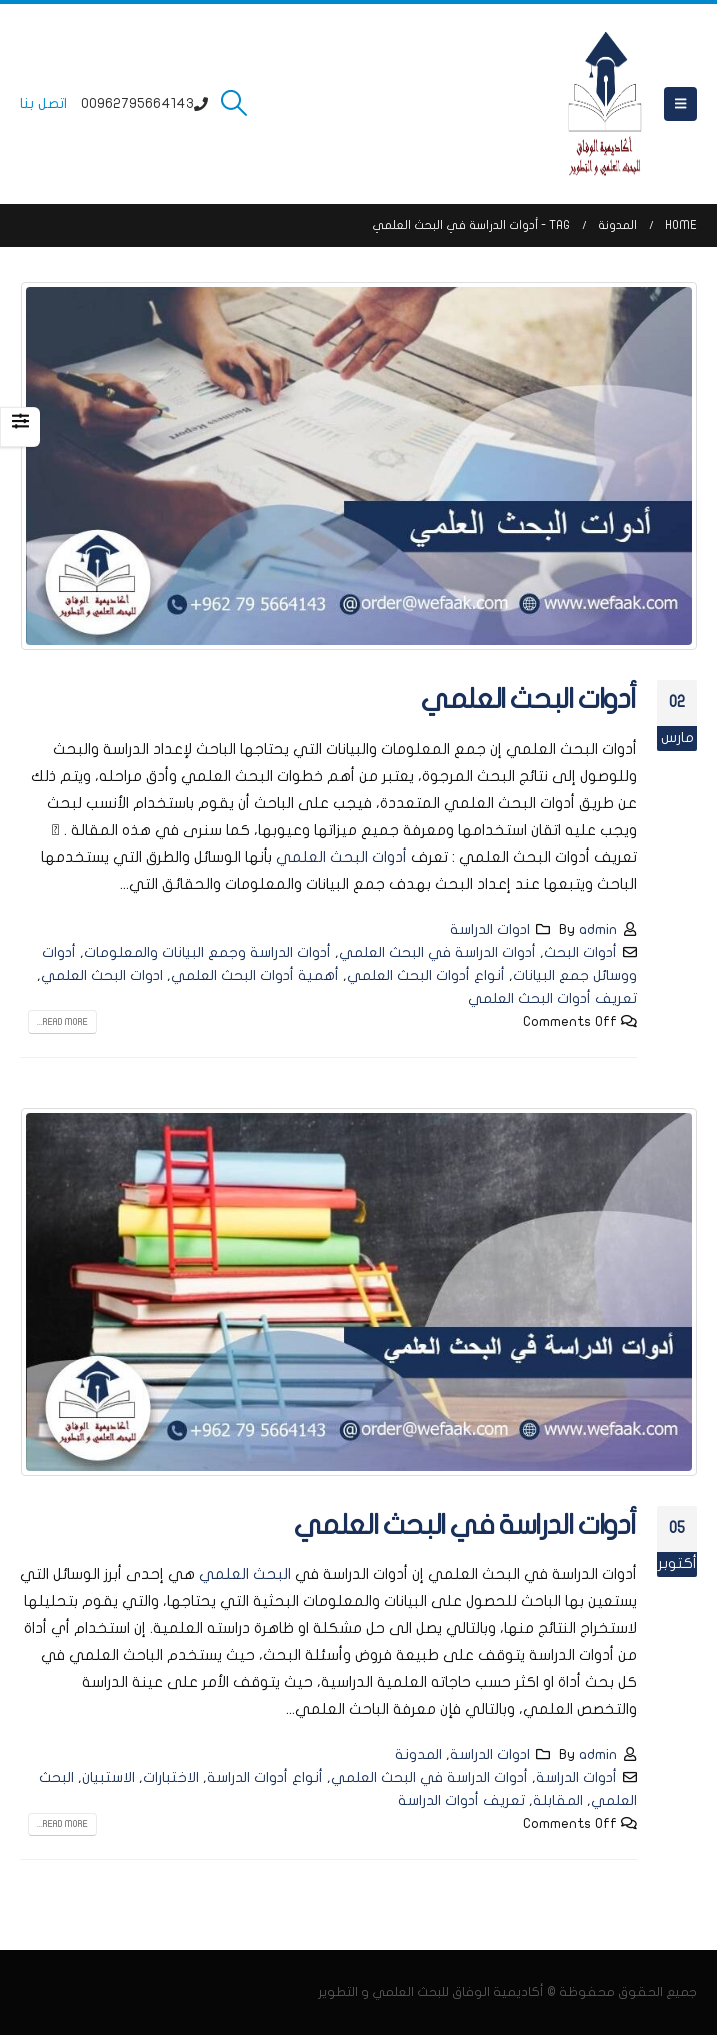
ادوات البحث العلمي (102, 975)
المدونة (418, 1754)
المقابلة (558, 1800)
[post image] (358, 466)
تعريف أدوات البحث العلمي (552, 998)
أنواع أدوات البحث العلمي (426, 975)
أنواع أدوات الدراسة (265, 1777)
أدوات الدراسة (576, 1777)
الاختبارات (171, 1777)
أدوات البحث (580, 952)
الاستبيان (108, 1777)
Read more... (62, 1022)
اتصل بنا (43, 103)
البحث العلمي (245, 1574)
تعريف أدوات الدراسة (461, 1800)
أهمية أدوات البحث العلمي (255, 975)
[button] (680, 104)
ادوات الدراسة (490, 929)
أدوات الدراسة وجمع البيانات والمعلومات (207, 952)
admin (598, 929)
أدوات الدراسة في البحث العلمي (437, 952)
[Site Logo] (605, 104)
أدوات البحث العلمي (529, 699)
